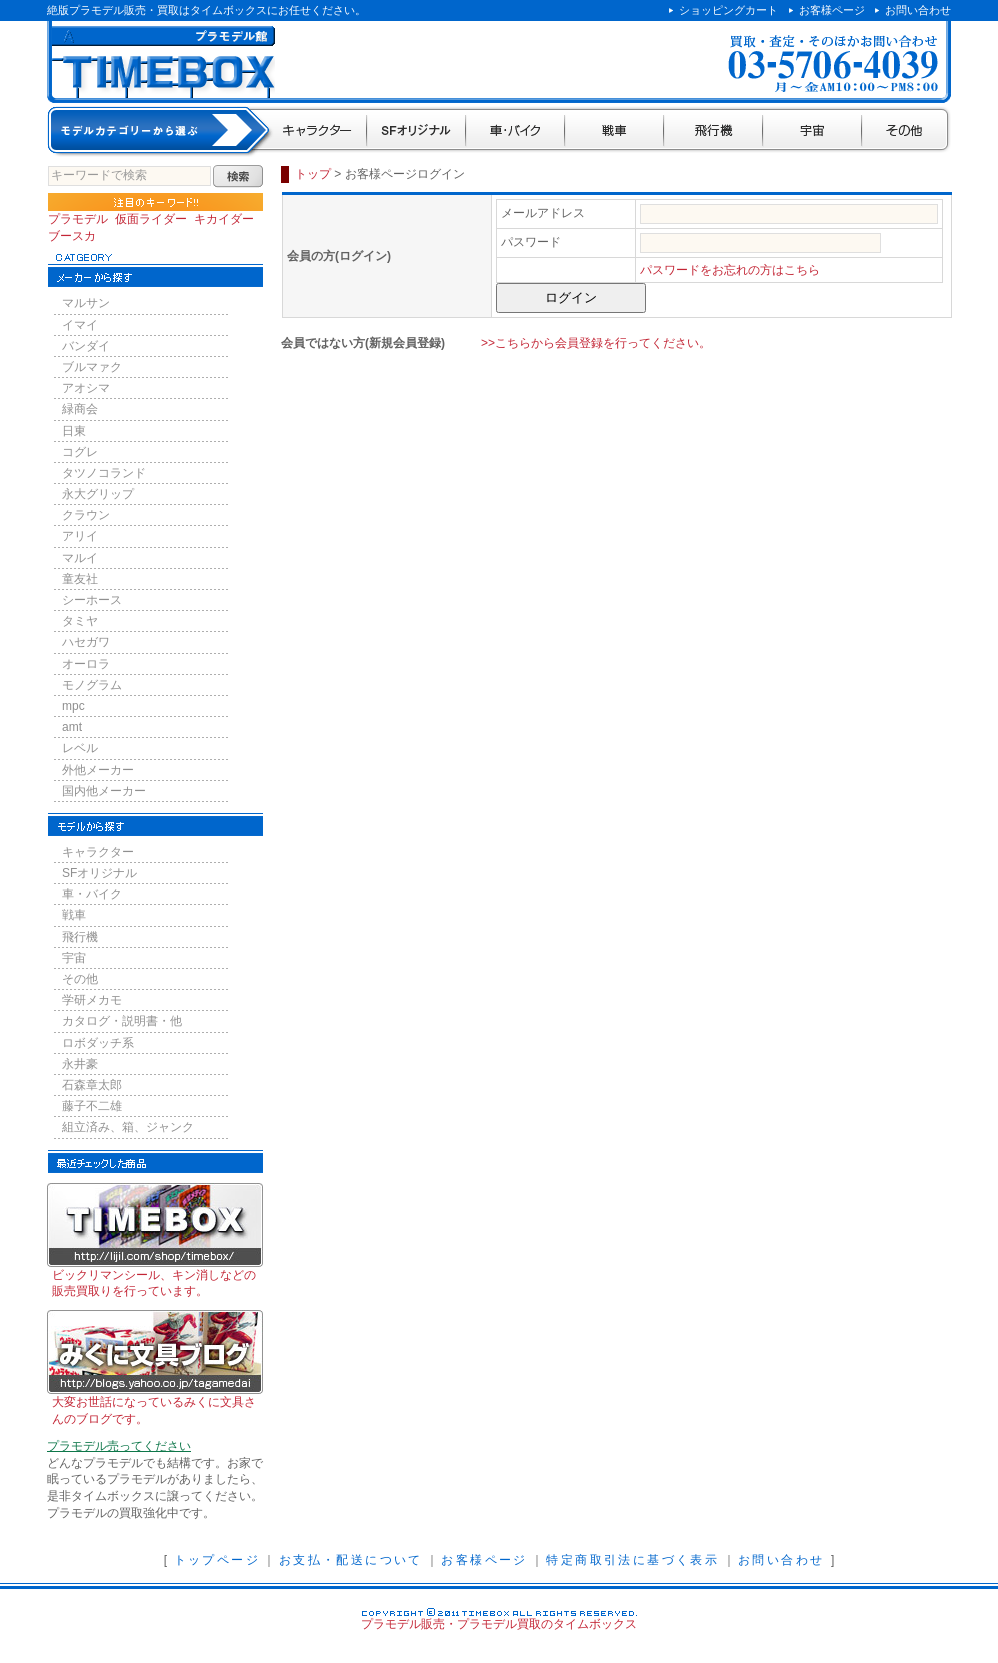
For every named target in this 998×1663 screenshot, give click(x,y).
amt (72, 727)
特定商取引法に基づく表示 (632, 1560)
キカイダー (224, 219)
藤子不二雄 (92, 1106)
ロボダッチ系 (98, 1043)
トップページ (217, 1560)
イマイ (80, 325)
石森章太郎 (92, 1085)
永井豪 (80, 1064)
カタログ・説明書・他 (122, 1021)
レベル (80, 748)
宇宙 (812, 131)
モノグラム (92, 685)
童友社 (80, 579)
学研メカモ (92, 1000)
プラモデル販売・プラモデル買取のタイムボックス (499, 1624)
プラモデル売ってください (119, 1446)
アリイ (80, 536)
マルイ (80, 558)
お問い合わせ (918, 10)
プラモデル (78, 219)
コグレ (80, 452)
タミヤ (80, 621)
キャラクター (318, 131)
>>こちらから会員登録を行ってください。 (596, 343)
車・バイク (515, 131)
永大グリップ (98, 494)
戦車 (614, 131)
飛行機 (713, 131)
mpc (73, 706)
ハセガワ (86, 642)
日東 (74, 431)
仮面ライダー (151, 219)
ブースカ (72, 236)
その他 (906, 131)
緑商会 (80, 409)
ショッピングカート (728, 10)
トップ (313, 174)
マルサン (86, 303)
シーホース (92, 600)
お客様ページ (832, 10)
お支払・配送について (351, 1560)
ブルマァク (92, 367)
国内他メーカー (104, 791)
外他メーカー (98, 770)
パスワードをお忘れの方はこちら (730, 270)
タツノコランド (104, 473)
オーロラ (86, 664)
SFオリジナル (416, 131)
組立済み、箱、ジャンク (128, 1127)
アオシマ (86, 388)
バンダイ (86, 346)
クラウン (86, 515)
